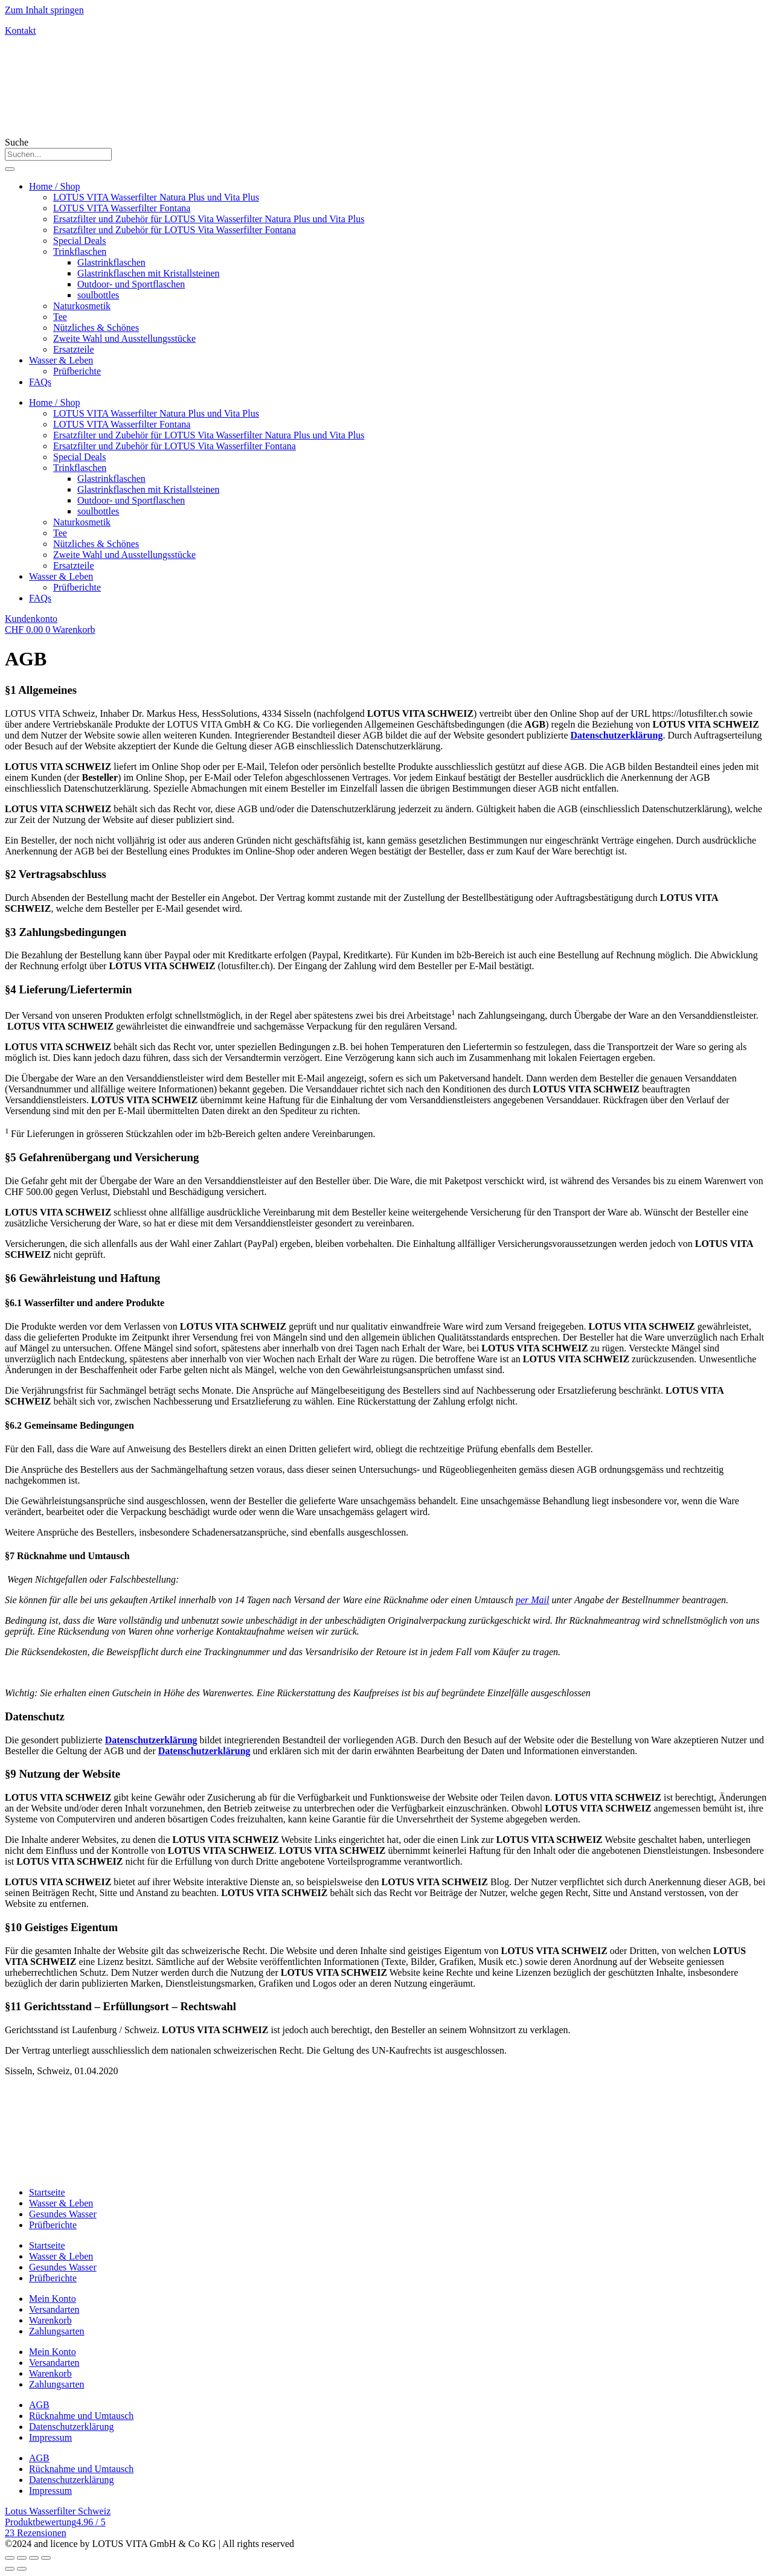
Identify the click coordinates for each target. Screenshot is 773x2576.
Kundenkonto (31, 619)
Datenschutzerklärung (617, 735)
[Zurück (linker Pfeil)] (9, 2569)
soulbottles (98, 295)
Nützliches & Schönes (96, 327)
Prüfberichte (77, 371)
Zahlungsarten (57, 2331)
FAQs (40, 382)
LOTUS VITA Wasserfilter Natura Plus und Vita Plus (156, 197)
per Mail (533, 1600)
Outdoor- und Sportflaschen (131, 284)
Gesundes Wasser (63, 2214)
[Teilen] (22, 2558)
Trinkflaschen (79, 251)
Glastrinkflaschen (111, 262)
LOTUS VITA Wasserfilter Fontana (121, 208)
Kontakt (20, 30)
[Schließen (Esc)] (9, 2558)
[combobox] (58, 154)
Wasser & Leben (61, 360)
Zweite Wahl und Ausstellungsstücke (124, 338)
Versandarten (54, 2309)
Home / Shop (54, 186)
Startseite (47, 2192)
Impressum (50, 2437)
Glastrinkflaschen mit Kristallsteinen (148, 273)
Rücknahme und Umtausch (81, 2416)
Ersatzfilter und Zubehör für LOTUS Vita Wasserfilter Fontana (174, 230)
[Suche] (9, 169)
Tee (60, 317)
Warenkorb (50, 2320)
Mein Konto (52, 2298)
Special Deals (79, 240)
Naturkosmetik (82, 306)
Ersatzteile (73, 349)
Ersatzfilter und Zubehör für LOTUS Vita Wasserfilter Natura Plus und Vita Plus (208, 219)
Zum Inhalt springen (44, 10)
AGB (39, 2405)
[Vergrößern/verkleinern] (46, 2558)
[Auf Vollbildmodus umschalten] (34, 2558)
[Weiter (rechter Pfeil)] (22, 2569)
